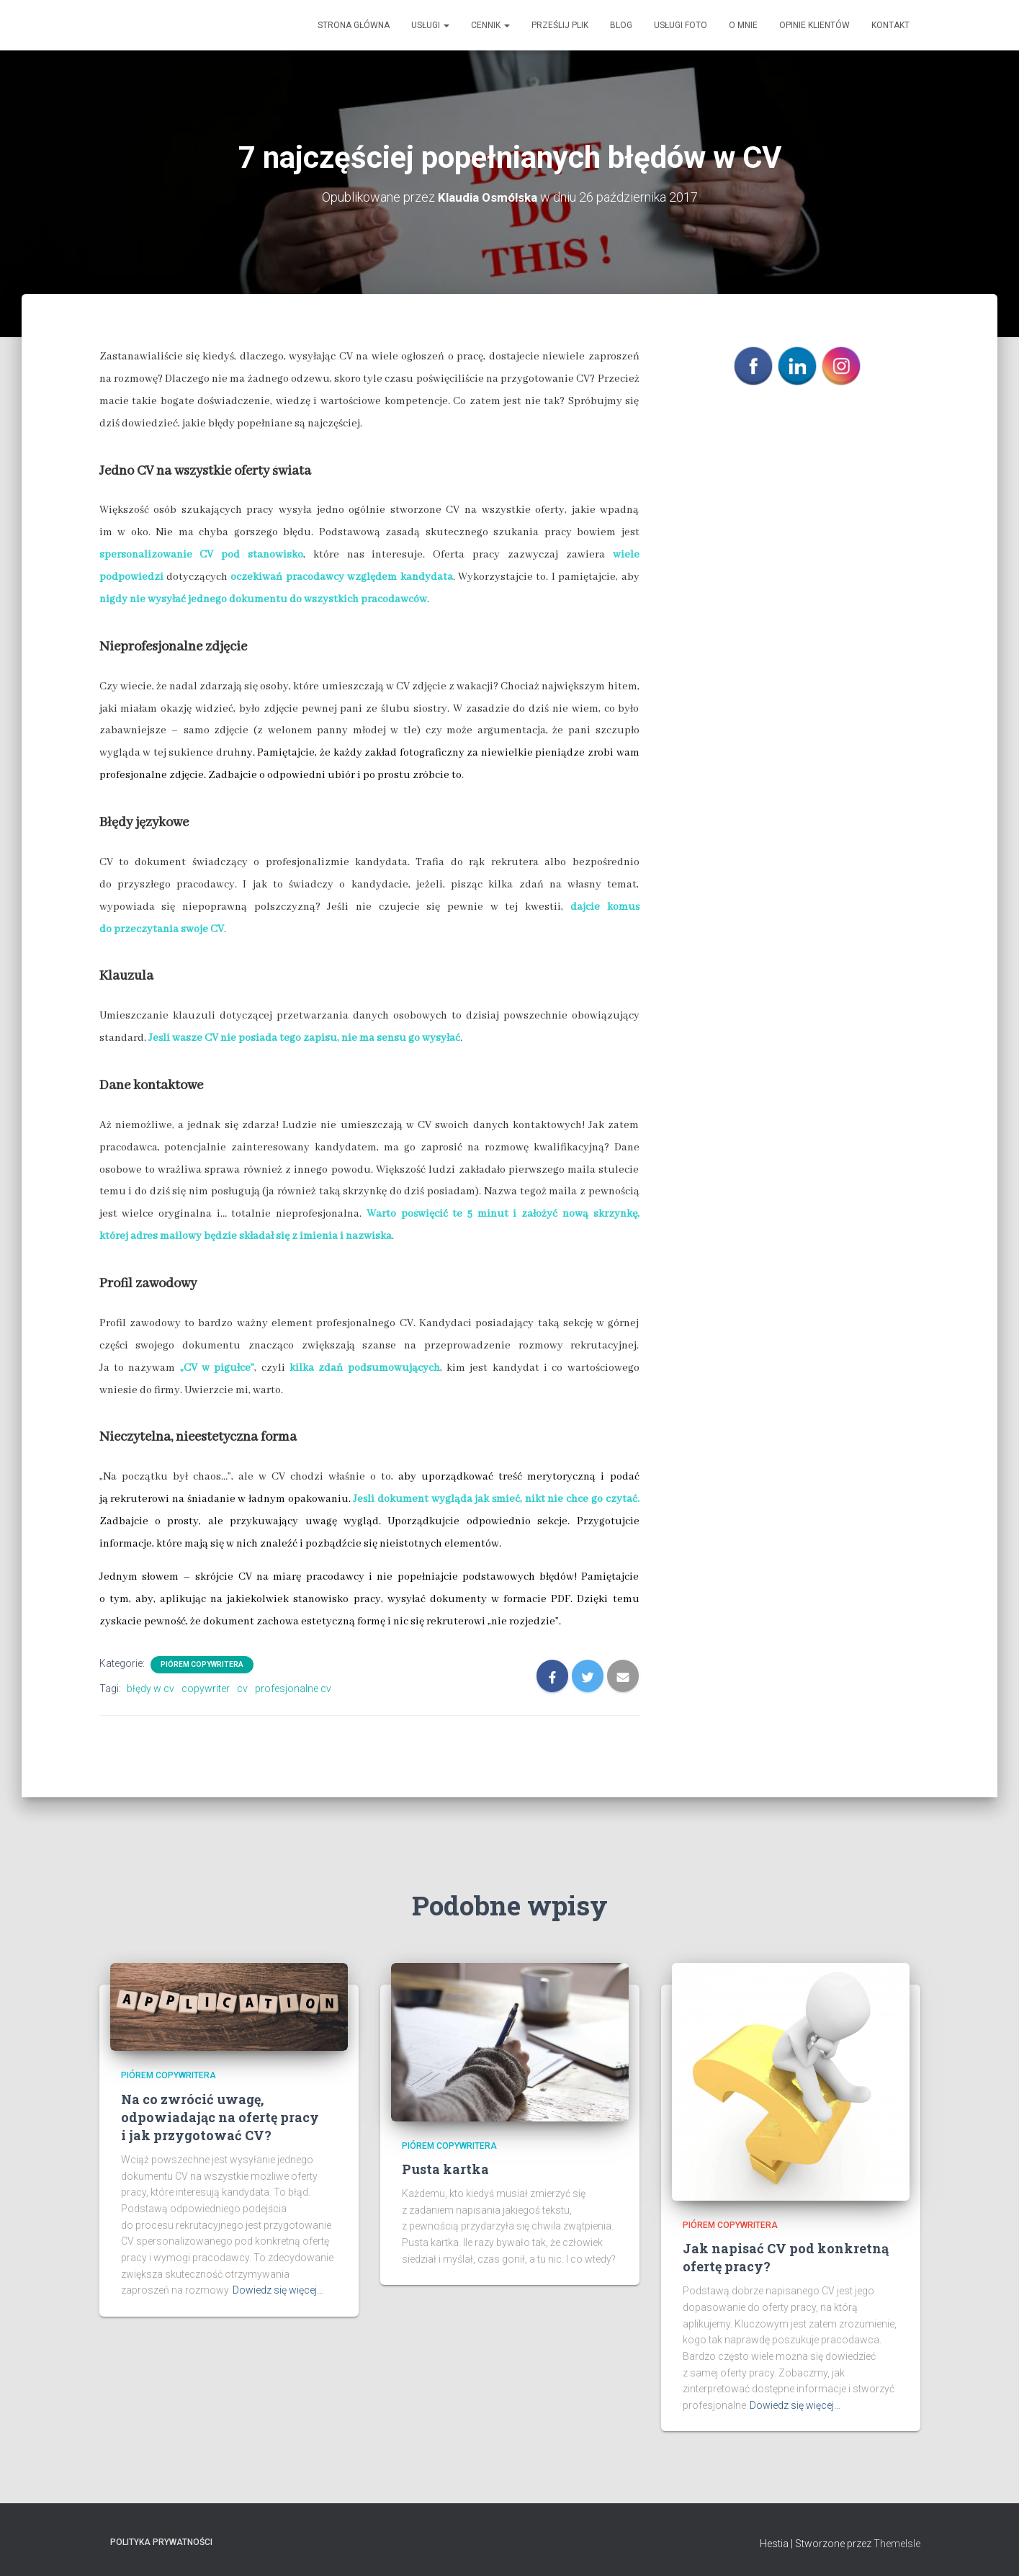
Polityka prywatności (161, 2542)
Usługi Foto (680, 25)
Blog (621, 25)
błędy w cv (150, 1688)
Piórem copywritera (202, 1664)
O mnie (743, 25)
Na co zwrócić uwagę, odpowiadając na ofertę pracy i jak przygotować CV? (220, 2116)
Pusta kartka (445, 2169)
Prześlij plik (559, 25)
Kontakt (890, 25)
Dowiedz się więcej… (278, 2290)
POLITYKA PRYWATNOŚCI (789, 417)
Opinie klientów (814, 25)
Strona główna (354, 25)
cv (242, 1688)
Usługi (430, 25)
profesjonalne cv (293, 1688)
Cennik (490, 25)
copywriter (205, 1688)
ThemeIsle (897, 2543)
